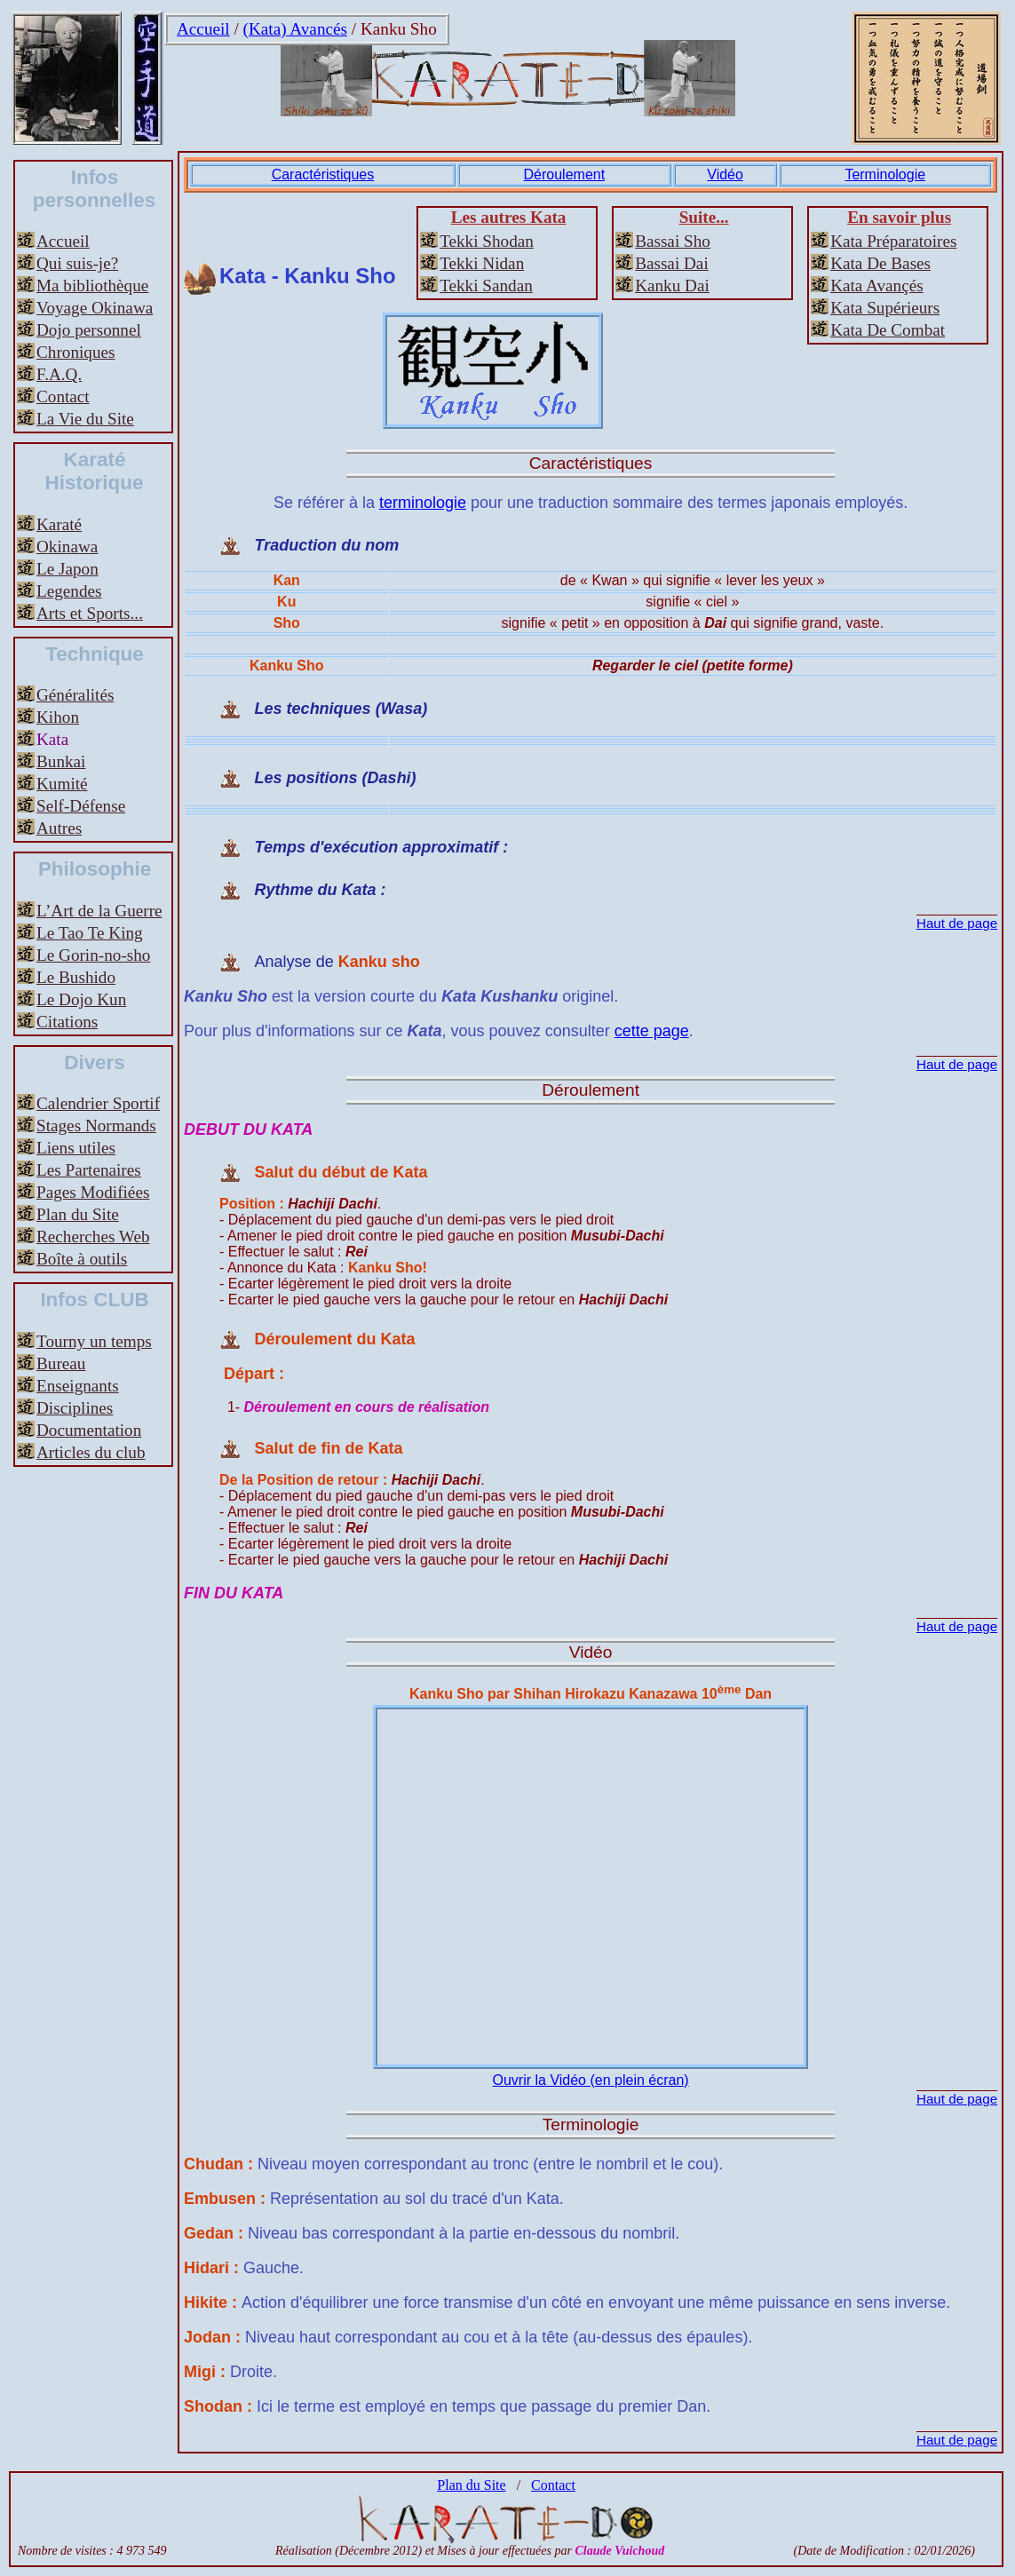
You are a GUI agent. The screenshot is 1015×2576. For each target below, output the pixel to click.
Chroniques (75, 352)
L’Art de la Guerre (99, 910)
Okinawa (67, 546)
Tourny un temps (94, 1341)
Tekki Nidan (482, 263)
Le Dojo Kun (81, 999)
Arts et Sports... (89, 613)
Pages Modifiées (92, 1192)
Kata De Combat (887, 330)
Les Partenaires (88, 1170)
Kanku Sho (399, 29)
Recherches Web (93, 1236)
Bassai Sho (672, 241)
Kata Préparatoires (893, 241)
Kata (52, 739)
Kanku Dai (672, 285)
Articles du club (91, 1452)
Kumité (62, 783)
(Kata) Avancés (295, 29)
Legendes (69, 591)
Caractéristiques (323, 174)
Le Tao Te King (89, 932)
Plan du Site (77, 1214)
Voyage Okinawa (94, 307)
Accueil (203, 29)
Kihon (57, 717)
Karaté (59, 524)
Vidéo (725, 174)
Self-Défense (80, 806)
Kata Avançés (877, 285)
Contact (63, 396)
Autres (59, 828)
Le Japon (67, 568)
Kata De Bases (880, 263)
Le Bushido (75, 977)
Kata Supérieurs (885, 307)
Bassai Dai (672, 263)
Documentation (88, 1430)
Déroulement (565, 174)
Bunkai (60, 761)
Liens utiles (75, 1147)
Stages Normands (96, 1125)
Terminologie (885, 174)
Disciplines (74, 1408)
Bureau (60, 1363)
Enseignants (77, 1385)
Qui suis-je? (77, 263)
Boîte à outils (81, 1258)
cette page (652, 1031)
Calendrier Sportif (98, 1103)
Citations (67, 1021)
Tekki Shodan (487, 241)
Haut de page (956, 923)
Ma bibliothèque (92, 285)
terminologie (422, 502)
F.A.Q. (59, 374)
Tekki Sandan (486, 285)
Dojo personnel (88, 330)
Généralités (75, 695)
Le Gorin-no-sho (93, 955)
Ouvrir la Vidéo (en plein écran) (590, 2080)
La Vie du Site (85, 418)
